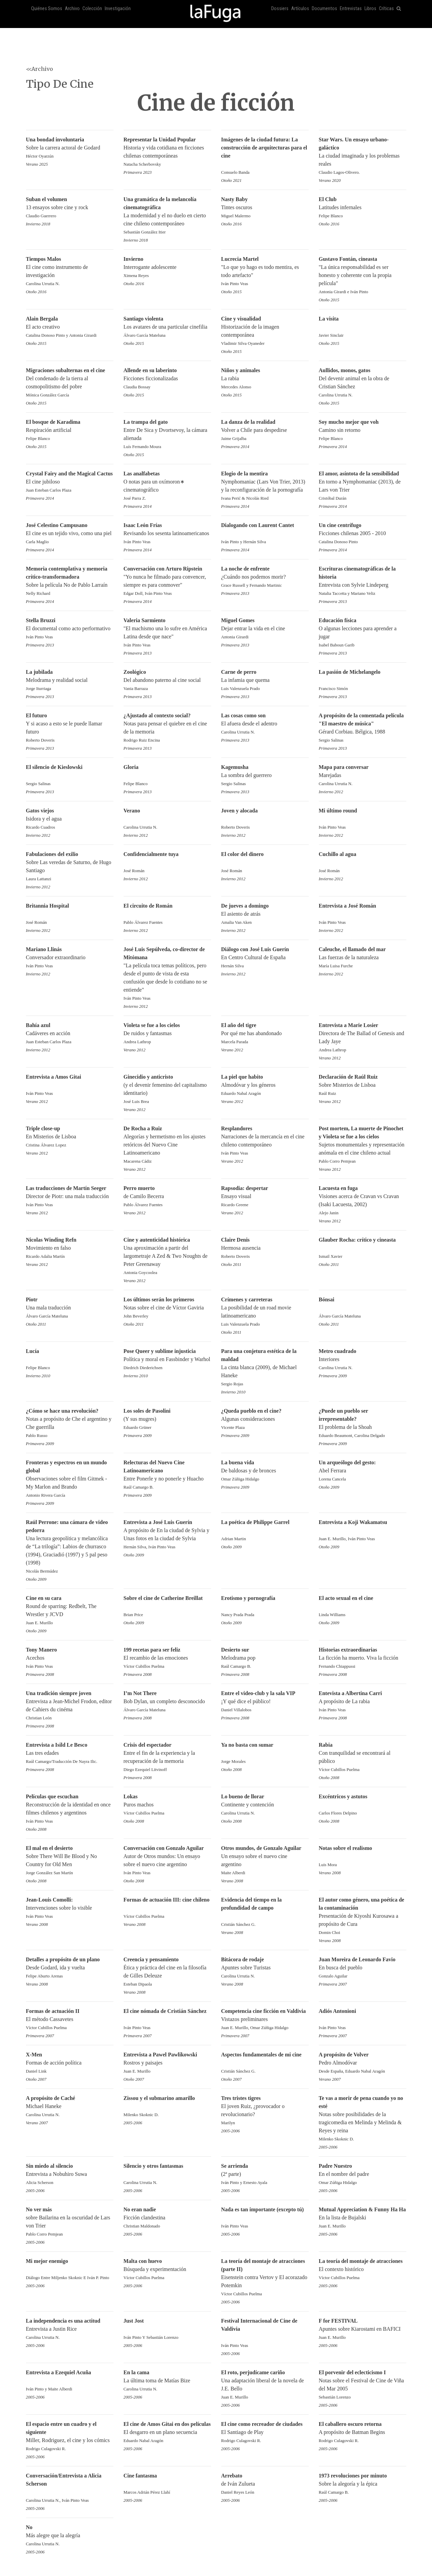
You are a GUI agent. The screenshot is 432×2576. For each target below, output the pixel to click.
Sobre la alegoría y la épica (362, 2484)
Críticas (386, 8)
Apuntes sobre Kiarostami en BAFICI (362, 2329)
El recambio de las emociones (167, 1658)
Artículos (300, 8)
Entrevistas (351, 8)
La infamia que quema (265, 680)
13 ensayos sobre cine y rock (69, 208)
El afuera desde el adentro (265, 724)
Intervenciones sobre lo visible (69, 1908)
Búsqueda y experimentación (167, 2269)
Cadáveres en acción (69, 1034)
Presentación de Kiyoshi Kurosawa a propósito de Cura (362, 1916)
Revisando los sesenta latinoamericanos (167, 534)
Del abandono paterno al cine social (167, 680)
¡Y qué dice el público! (265, 1702)
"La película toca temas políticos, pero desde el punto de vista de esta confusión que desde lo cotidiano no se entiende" (167, 974)
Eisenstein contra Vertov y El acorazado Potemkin (265, 2277)
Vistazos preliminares (265, 2019)
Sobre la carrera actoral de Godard (69, 148)
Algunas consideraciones (265, 1419)
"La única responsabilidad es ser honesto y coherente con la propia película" (362, 275)
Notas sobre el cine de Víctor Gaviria (167, 1308)
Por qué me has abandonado (265, 1034)
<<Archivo (39, 68)
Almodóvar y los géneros (265, 1085)
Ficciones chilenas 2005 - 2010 (362, 534)
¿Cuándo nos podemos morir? (265, 577)
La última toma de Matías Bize (167, 2381)
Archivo (72, 8)
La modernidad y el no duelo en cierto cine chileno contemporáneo (167, 216)
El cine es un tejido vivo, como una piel (69, 534)
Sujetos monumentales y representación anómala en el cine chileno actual (362, 1145)
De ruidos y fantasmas (167, 1034)
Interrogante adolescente (167, 267)
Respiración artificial (69, 430)
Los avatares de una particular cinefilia (167, 327)
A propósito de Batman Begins (362, 2432)
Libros (370, 8)
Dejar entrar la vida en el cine (265, 629)
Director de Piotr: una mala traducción (69, 1197)
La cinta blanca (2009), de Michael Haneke (265, 1367)
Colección (92, 8)
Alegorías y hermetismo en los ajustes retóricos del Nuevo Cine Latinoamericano (167, 1145)
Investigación (118, 8)
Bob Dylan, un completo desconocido (167, 1702)
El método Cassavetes (69, 2019)
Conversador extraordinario (69, 958)
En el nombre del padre (362, 2174)
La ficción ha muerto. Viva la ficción (362, 1658)
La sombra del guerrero (265, 775)
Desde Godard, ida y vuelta (69, 1968)
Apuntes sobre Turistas (265, 1968)
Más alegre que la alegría (69, 2536)
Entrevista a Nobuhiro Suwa (69, 2174)
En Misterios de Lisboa (69, 1137)
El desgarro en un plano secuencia (167, 2432)
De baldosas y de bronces (265, 1471)
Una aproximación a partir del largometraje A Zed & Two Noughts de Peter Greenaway (167, 1256)
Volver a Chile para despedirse (265, 430)
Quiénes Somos (46, 8)
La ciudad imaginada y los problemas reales (362, 156)
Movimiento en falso (69, 1248)
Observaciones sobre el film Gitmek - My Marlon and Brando (69, 1479)
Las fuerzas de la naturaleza (362, 958)
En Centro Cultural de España (265, 958)
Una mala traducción (69, 1308)
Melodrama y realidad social (69, 680)
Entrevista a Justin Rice (69, 2329)
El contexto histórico (362, 2269)
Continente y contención (265, 1805)
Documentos (324, 8)
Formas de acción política (69, 2063)
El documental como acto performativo (69, 629)
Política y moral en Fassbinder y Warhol (167, 1359)
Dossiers (279, 8)
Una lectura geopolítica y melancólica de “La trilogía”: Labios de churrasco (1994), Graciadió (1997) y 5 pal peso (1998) (69, 1547)
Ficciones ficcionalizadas (167, 379)
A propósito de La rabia (362, 1702)
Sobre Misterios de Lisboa (362, 1085)
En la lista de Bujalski (362, 2218)
